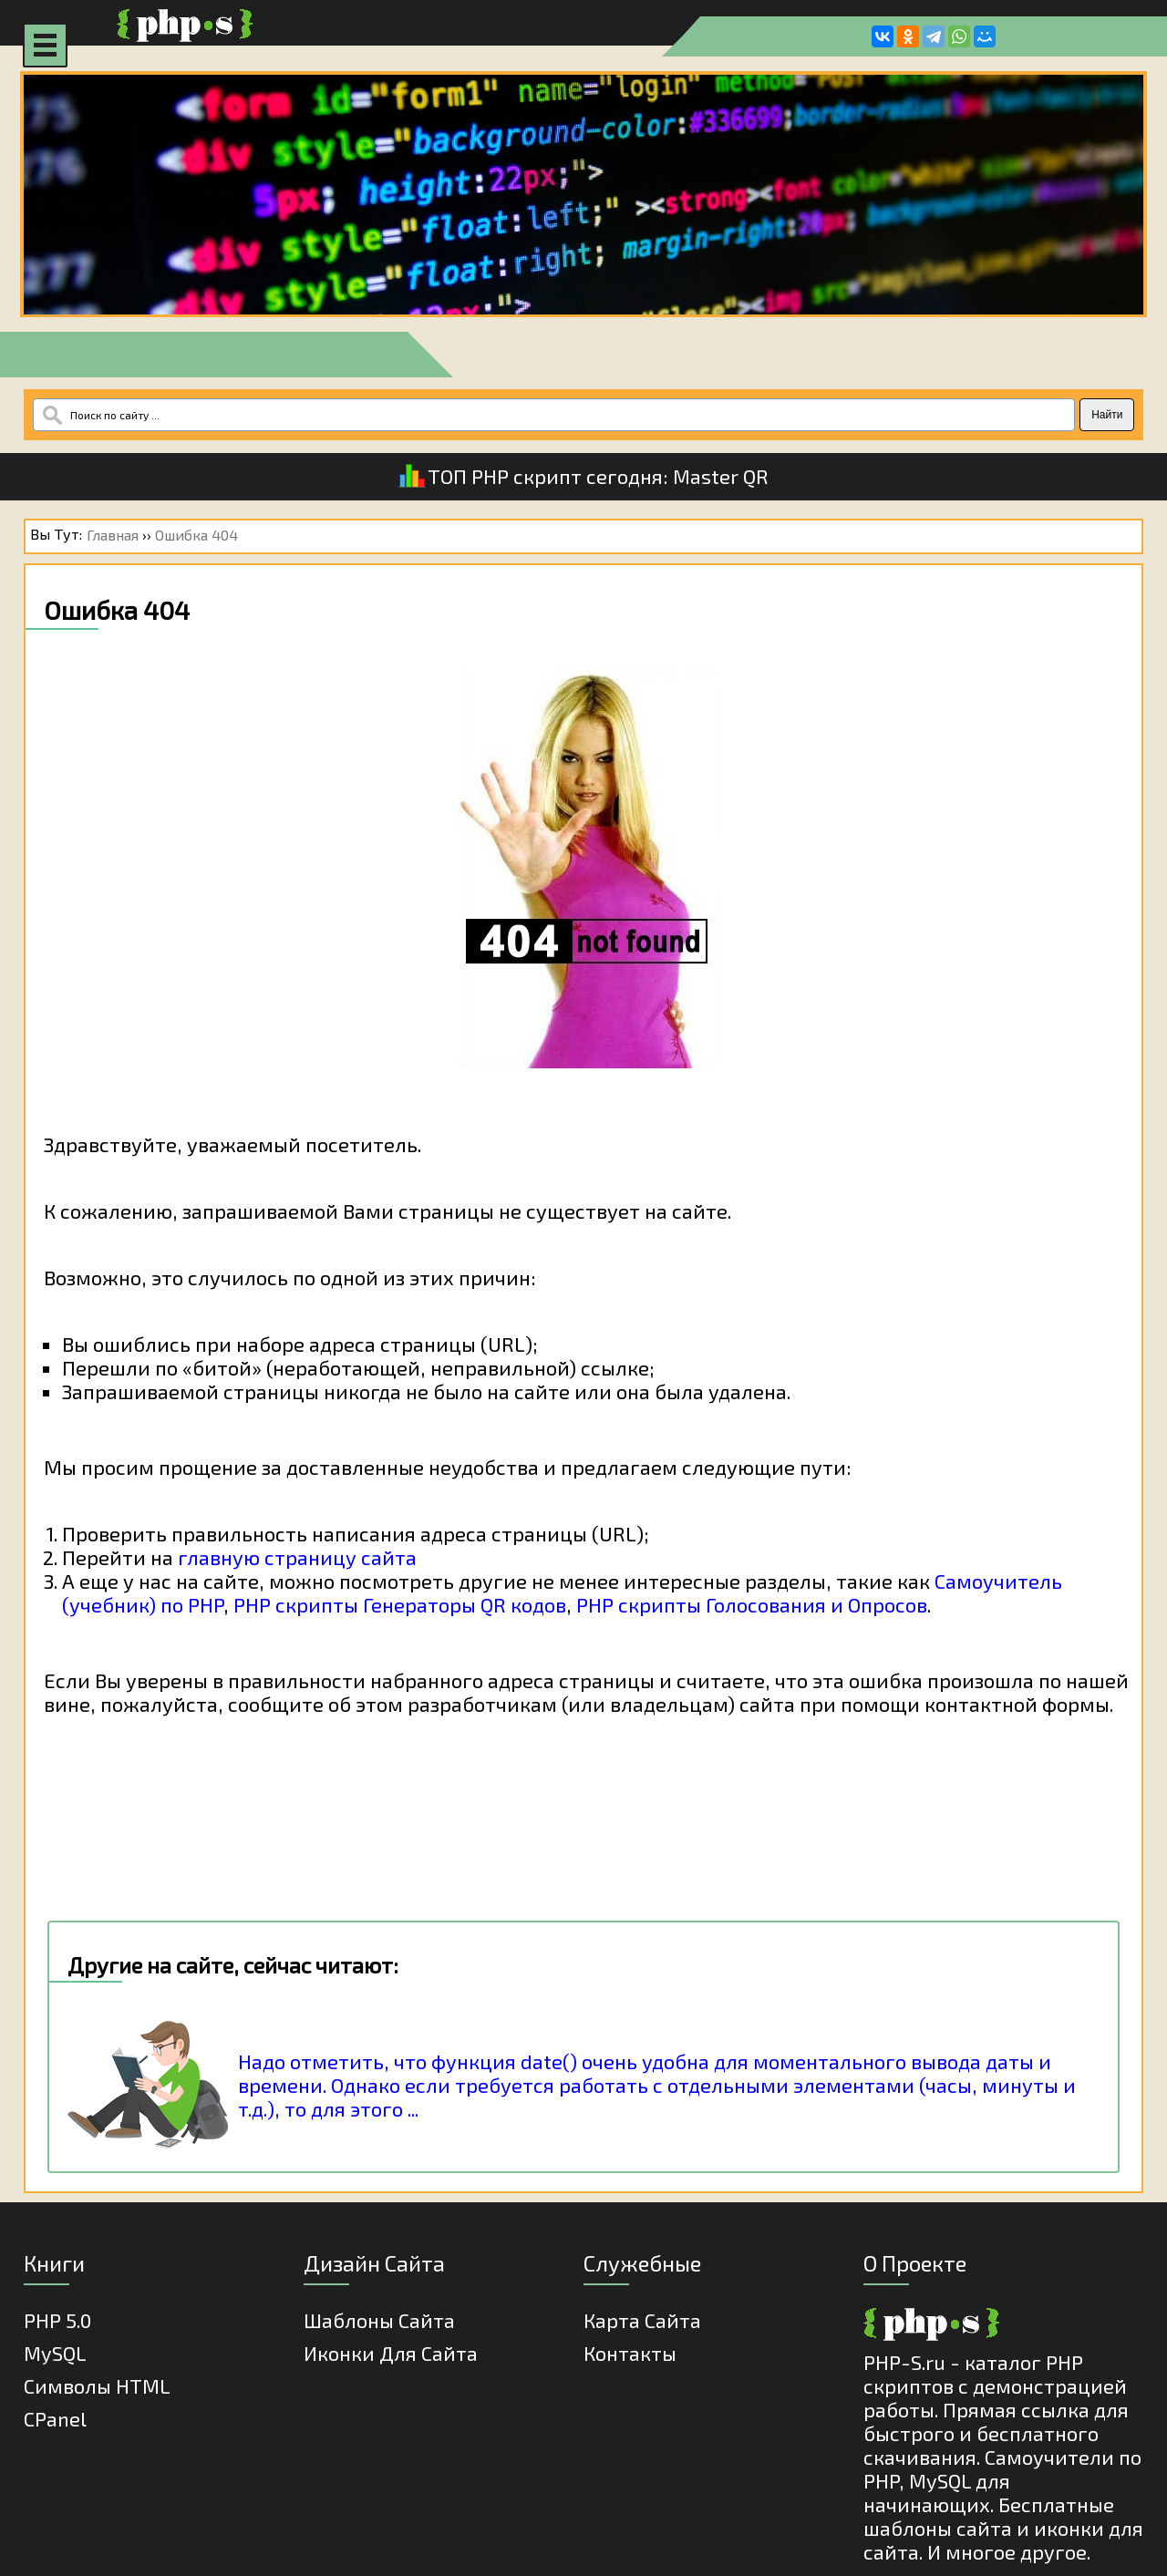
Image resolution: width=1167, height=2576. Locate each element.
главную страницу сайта (297, 1557)
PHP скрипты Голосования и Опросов (751, 1604)
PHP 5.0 (57, 2320)
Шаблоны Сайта (379, 2320)
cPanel (55, 2418)
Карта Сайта (642, 2320)
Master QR (721, 476)
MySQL (55, 2353)
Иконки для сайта (391, 2353)
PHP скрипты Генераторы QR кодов (399, 1604)
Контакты (630, 2353)
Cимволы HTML (97, 2385)
